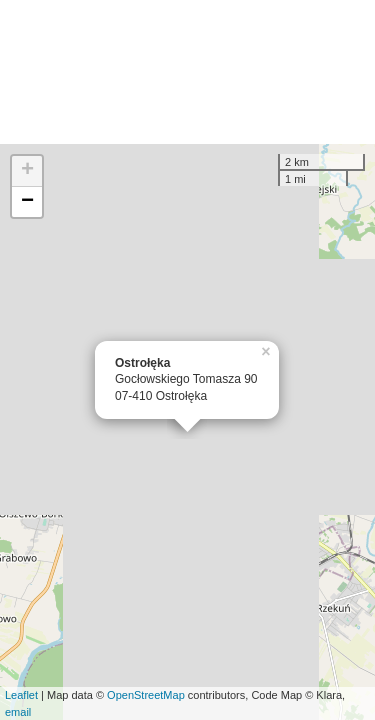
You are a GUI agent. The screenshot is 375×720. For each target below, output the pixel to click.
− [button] (27, 202)
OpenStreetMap (146, 695)
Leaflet (21, 695)
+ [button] (27, 171)
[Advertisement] (187, 72)
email (18, 712)
